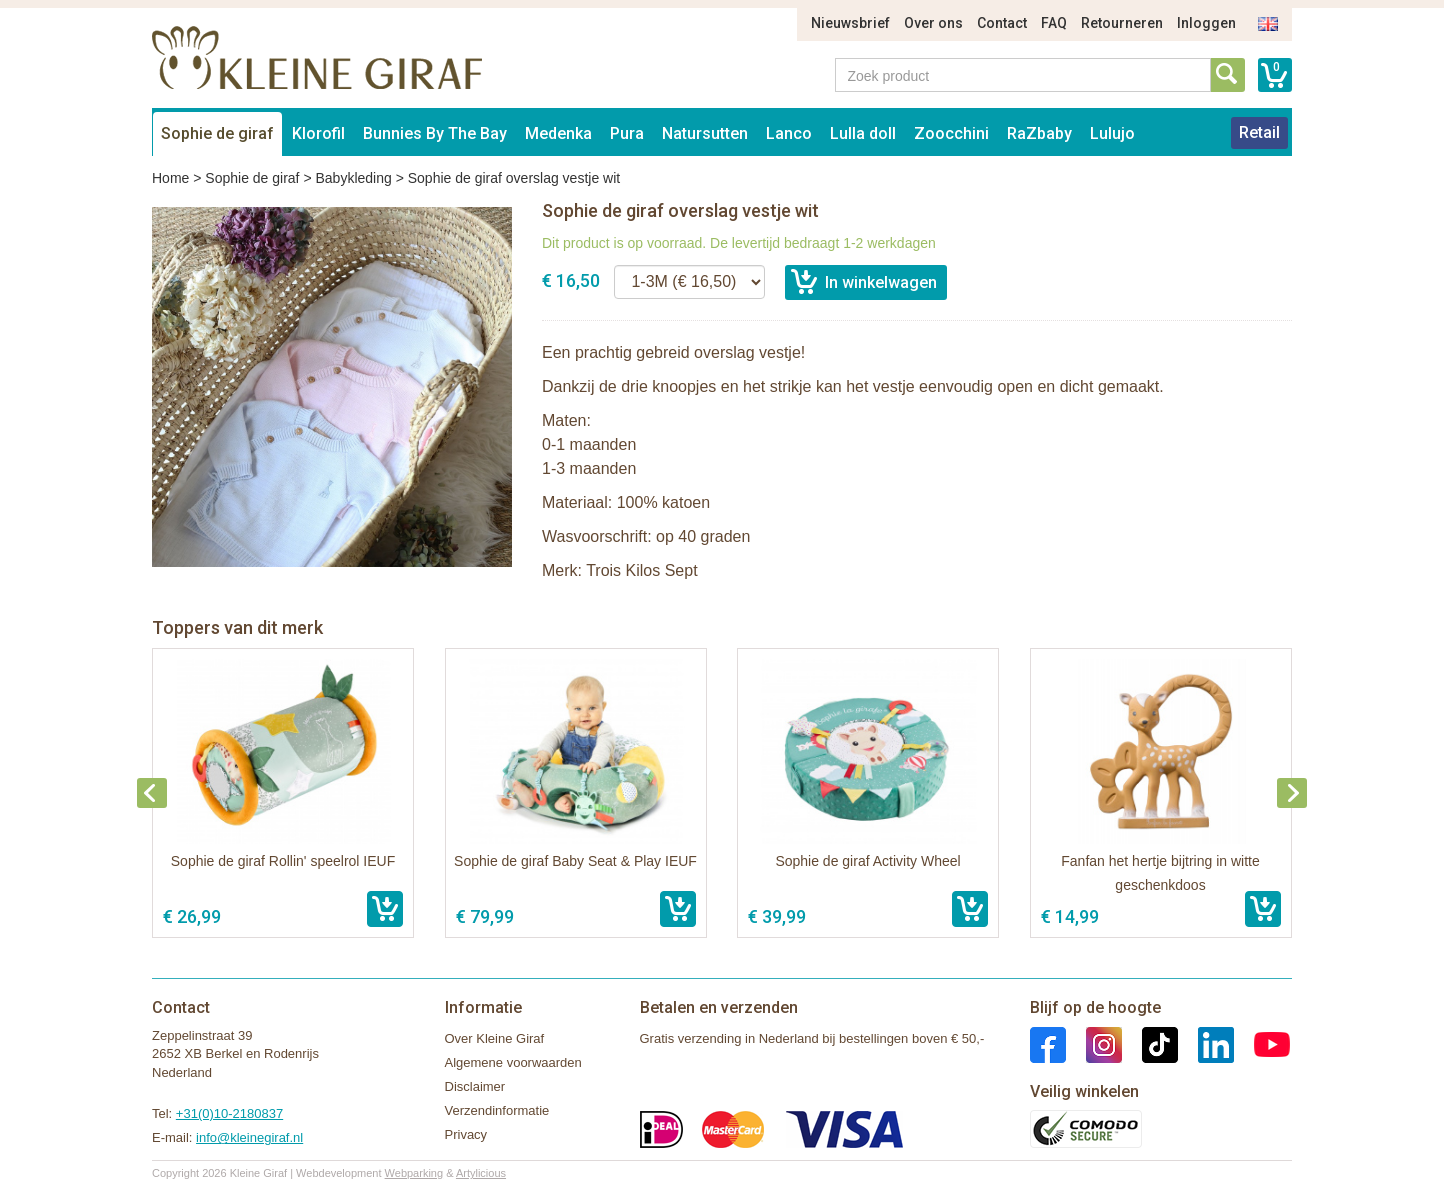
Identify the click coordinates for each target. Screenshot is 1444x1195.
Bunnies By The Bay (435, 133)
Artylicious (481, 1173)
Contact (1002, 23)
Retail (1259, 132)
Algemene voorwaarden (513, 1062)
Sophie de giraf (217, 133)
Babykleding (353, 178)
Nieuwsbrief (850, 23)
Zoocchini (951, 133)
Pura (627, 133)
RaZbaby (1039, 133)
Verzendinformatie (497, 1110)
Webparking (414, 1173)
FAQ (1054, 23)
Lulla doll (863, 133)
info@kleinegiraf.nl (249, 1137)
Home (170, 178)
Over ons (933, 23)
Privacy (466, 1134)
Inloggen (1206, 23)
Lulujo (1112, 133)
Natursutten (705, 133)
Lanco (789, 133)
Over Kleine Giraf (495, 1038)
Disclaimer (475, 1086)
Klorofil (318, 133)
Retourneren (1122, 23)
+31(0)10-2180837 (229, 1113)
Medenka (558, 133)
